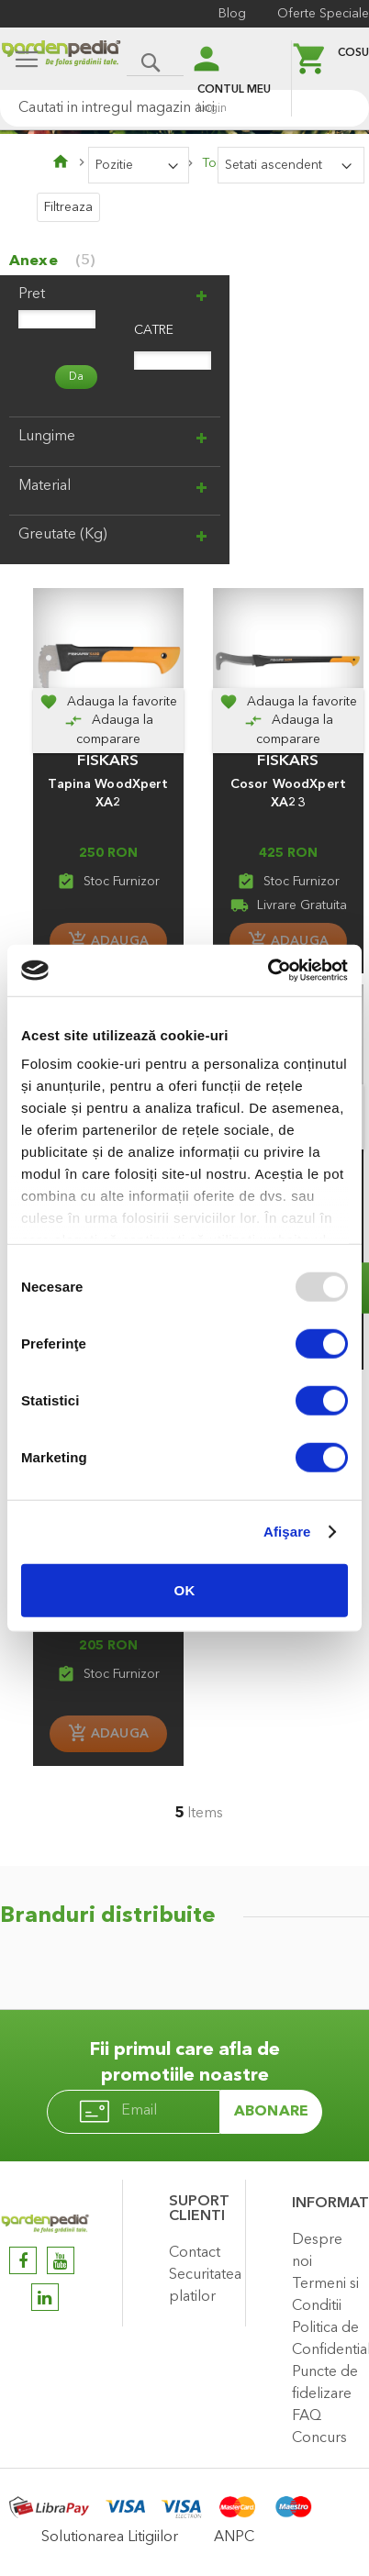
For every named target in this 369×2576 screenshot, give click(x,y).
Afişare (287, 1531)
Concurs (319, 2438)
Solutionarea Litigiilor (109, 2537)
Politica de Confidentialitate (326, 2339)
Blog (232, 13)
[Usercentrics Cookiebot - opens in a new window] (267, 971)
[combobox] (184, 108)
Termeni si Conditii (325, 2295)
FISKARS (108, 761)
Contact (194, 2253)
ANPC (234, 2537)
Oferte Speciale (323, 13)
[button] (108, 702)
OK (185, 1589)
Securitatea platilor (202, 2286)
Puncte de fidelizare (325, 2383)
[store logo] (61, 61)
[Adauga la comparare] (108, 730)
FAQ (306, 2416)
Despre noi (317, 2251)
